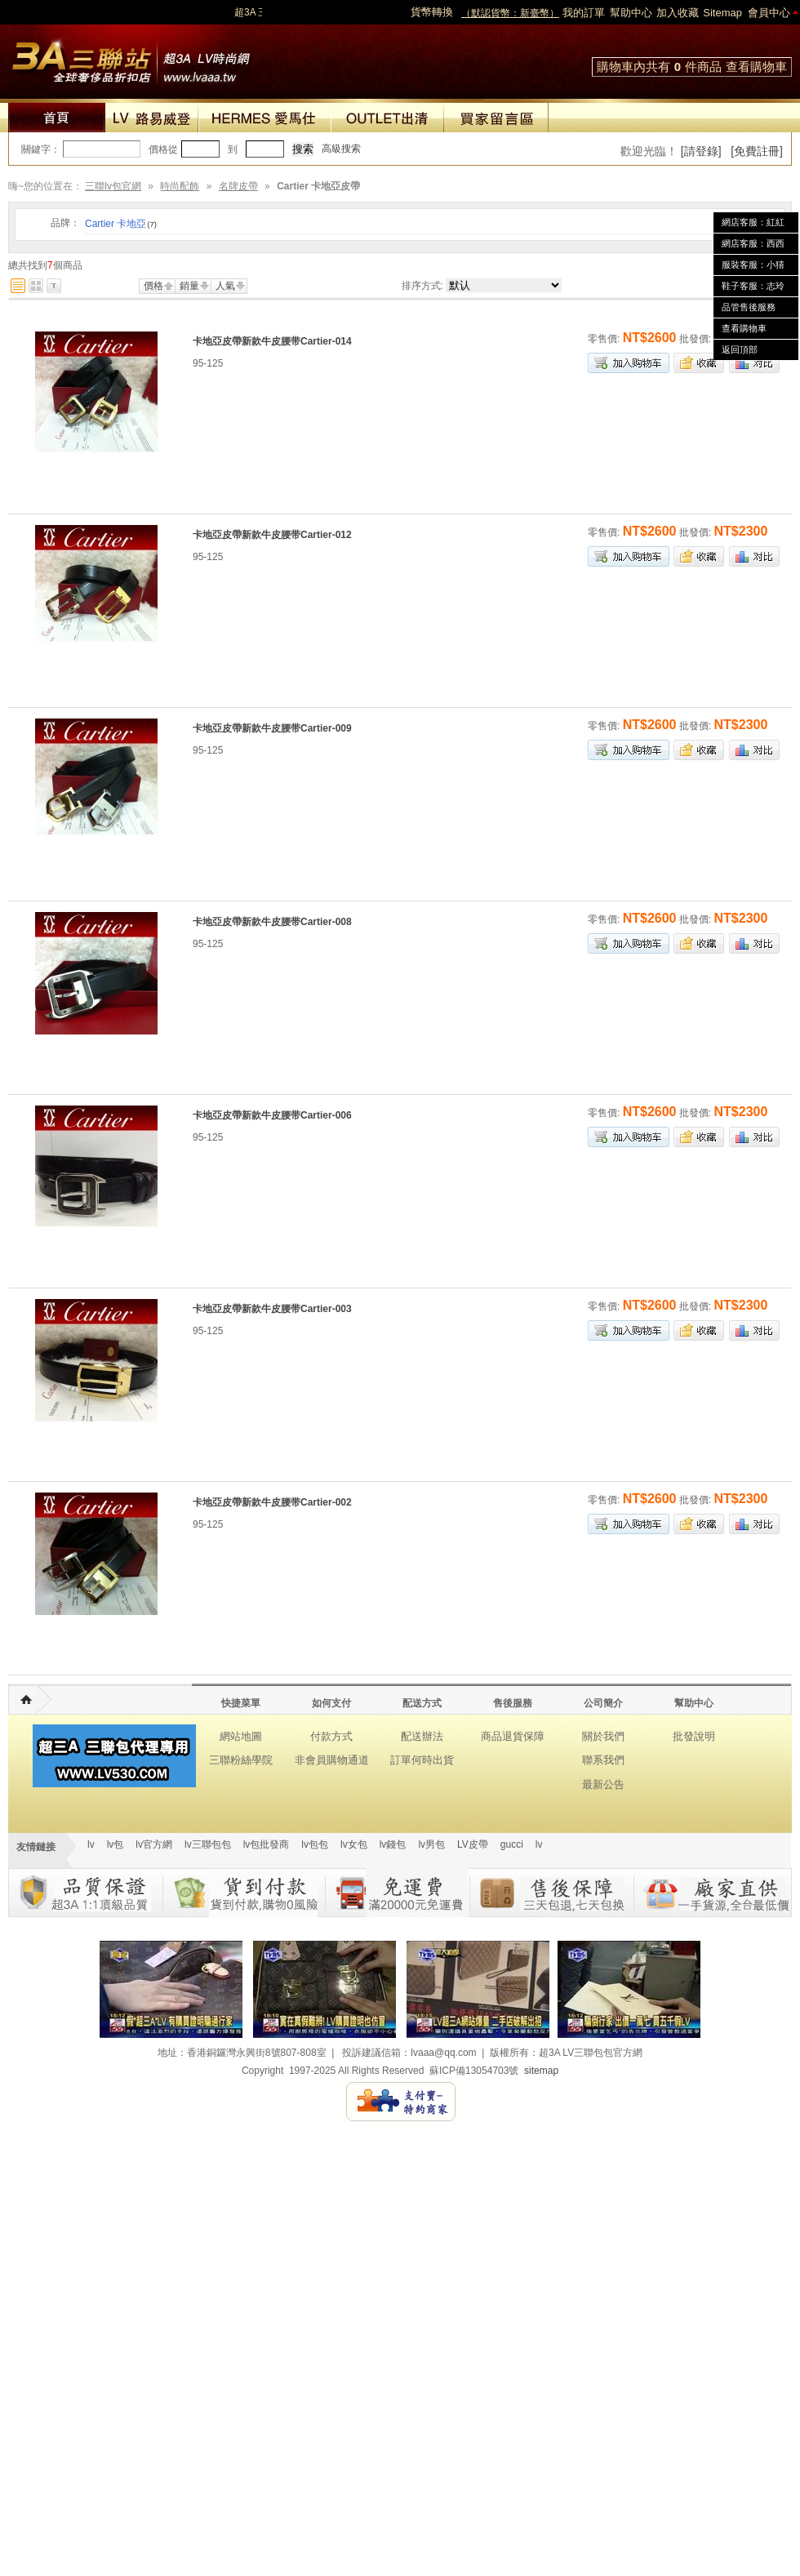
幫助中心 (631, 13)
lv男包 (431, 1844)
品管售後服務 (749, 307)
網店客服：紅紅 (753, 222)
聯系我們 (603, 1760)
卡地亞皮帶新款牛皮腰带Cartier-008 (272, 922)
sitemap (541, 2070)
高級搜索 (341, 148)
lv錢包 (393, 1844)
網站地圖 (241, 1736)
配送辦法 (422, 1736)
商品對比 (754, 363)
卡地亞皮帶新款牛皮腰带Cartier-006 (272, 1115)
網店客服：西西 (753, 243)
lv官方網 (154, 1844)
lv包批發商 (266, 1844)
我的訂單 (583, 13)
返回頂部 (740, 349)
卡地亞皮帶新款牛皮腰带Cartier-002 (272, 1502)
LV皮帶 (472, 1844)
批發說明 (694, 1736)
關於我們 (603, 1736)
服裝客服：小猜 (753, 264)
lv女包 (353, 1844)
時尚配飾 (179, 186)
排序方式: (422, 285)
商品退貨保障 (512, 1736)
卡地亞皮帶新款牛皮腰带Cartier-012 (272, 535)
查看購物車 (756, 66)
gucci (511, 1844)
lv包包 (314, 1844)
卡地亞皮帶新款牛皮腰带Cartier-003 (272, 1309)
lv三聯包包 (207, 1844)
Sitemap (722, 13)
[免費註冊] (757, 151)
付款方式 (331, 1736)
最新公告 (603, 1784)
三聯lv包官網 (113, 186)
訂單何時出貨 (422, 1760)
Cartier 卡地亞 (121, 223)
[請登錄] (701, 151)
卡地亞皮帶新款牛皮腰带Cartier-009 (272, 728)
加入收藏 (677, 13)
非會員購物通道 (332, 1760)
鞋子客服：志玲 (753, 286)
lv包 (130, 57)
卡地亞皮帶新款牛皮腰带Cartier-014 (272, 341)
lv (91, 1844)
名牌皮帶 (238, 186)
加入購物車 (628, 363)
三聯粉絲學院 (241, 1760)
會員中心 (769, 13)
